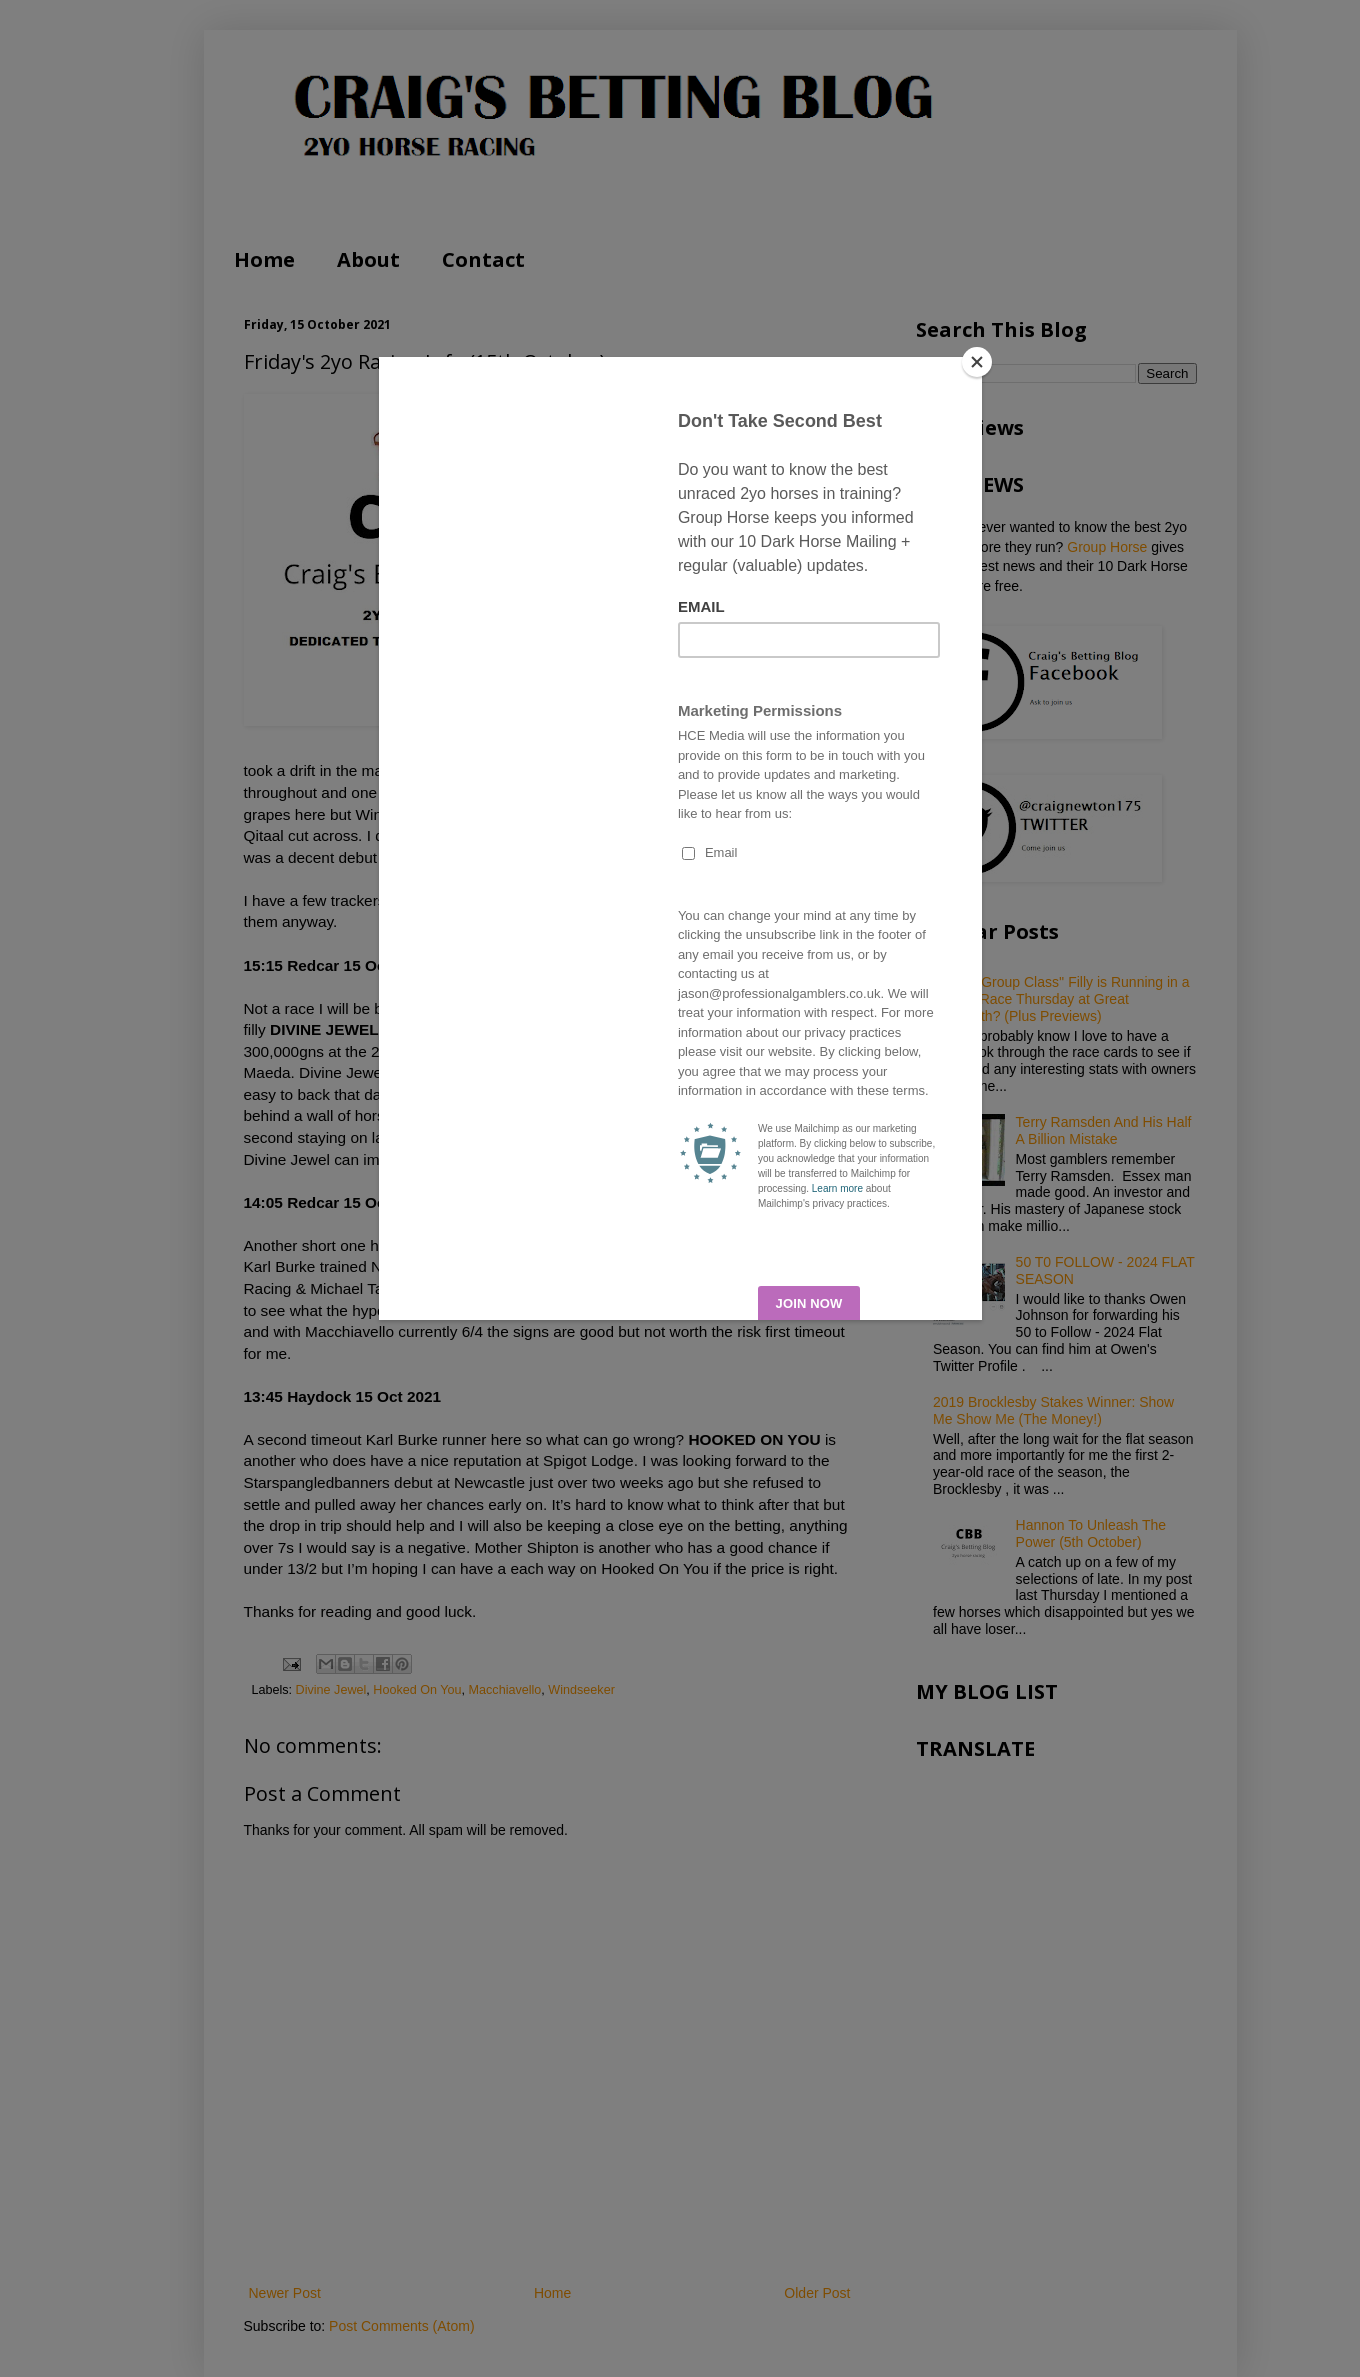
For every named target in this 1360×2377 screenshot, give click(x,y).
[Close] (977, 362)
